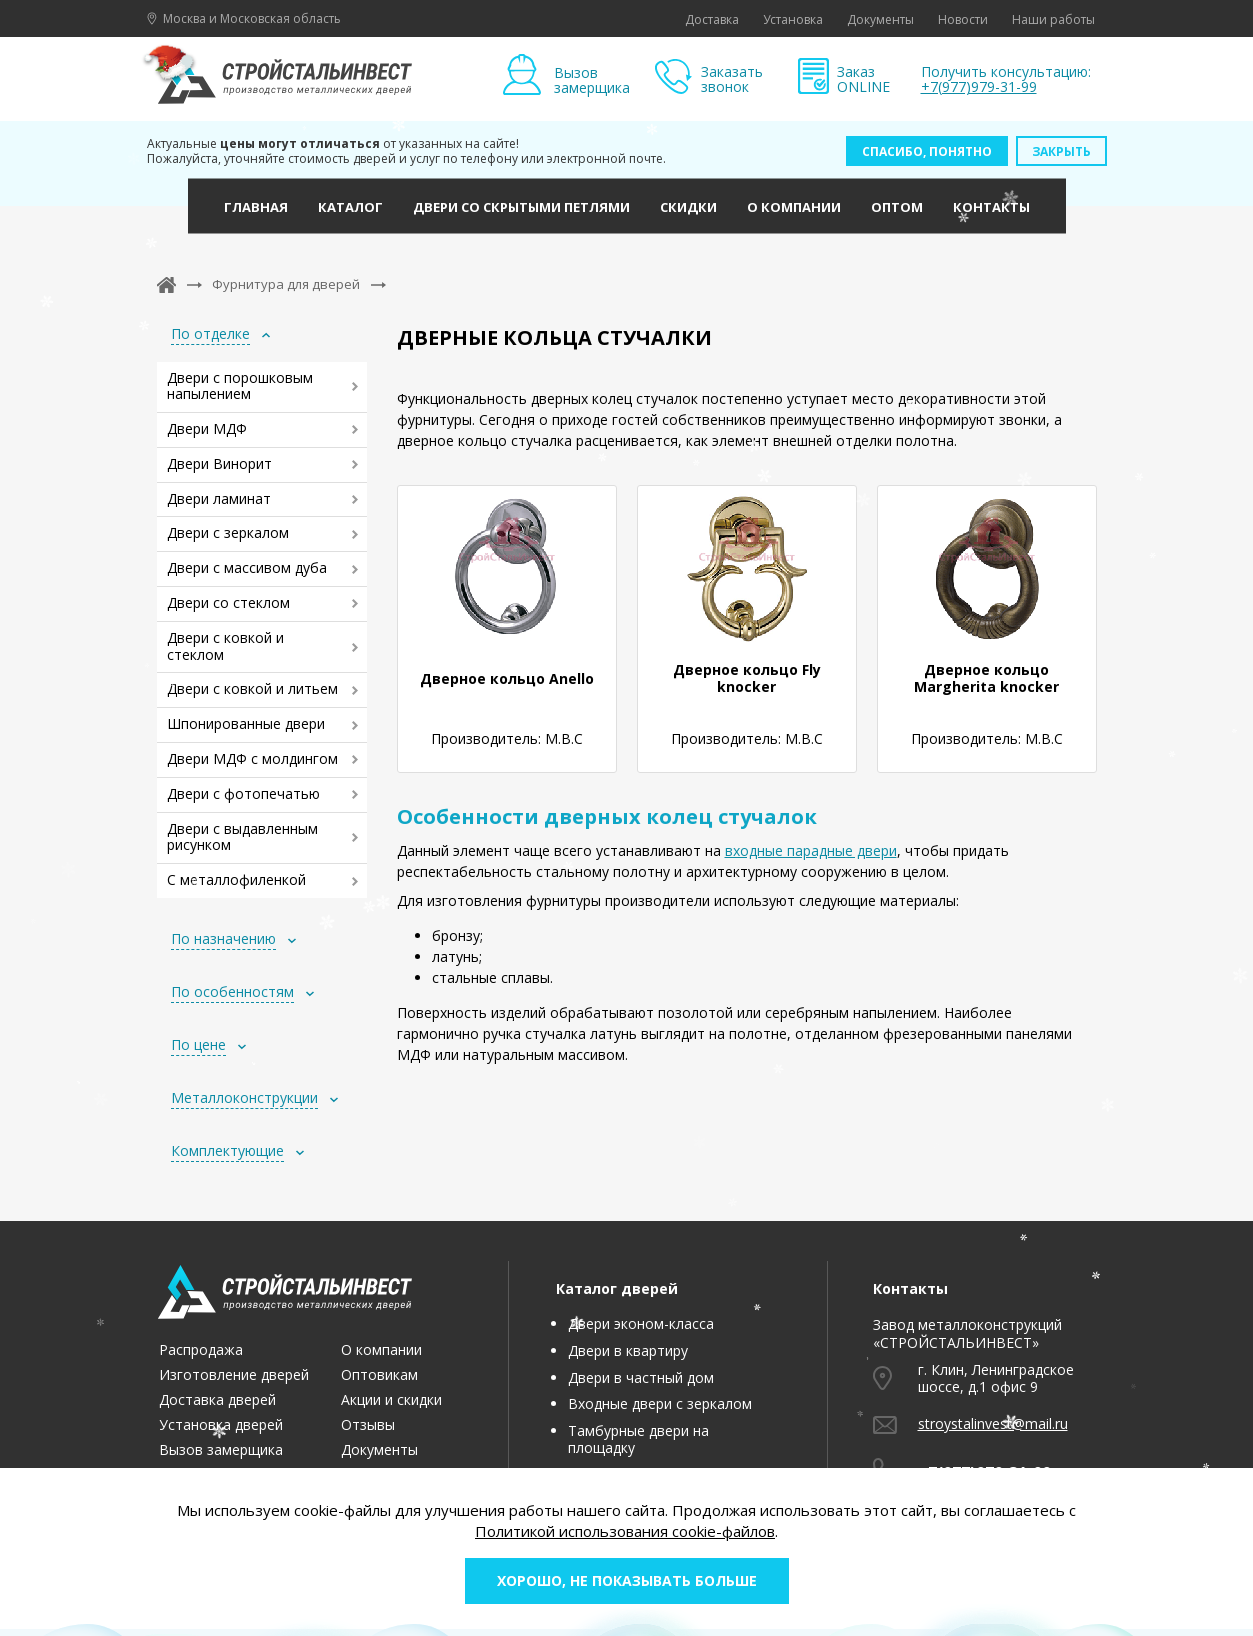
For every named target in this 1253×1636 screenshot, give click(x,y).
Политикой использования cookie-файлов (625, 1531)
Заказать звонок (732, 79)
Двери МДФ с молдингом (252, 758)
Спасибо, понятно (927, 151)
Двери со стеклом (228, 602)
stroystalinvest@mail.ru (993, 1423)
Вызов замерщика (592, 79)
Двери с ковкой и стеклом (225, 646)
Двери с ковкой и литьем (252, 688)
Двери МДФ (207, 428)
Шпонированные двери (246, 723)
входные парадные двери (811, 850)
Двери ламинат (219, 498)
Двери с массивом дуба (247, 567)
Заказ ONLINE (863, 79)
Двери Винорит (219, 463)
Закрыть (1061, 151)
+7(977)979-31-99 (979, 86)
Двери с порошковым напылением (240, 386)
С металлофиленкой (236, 879)
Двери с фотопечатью (243, 793)
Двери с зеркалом (228, 532)
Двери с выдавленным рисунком (242, 837)
